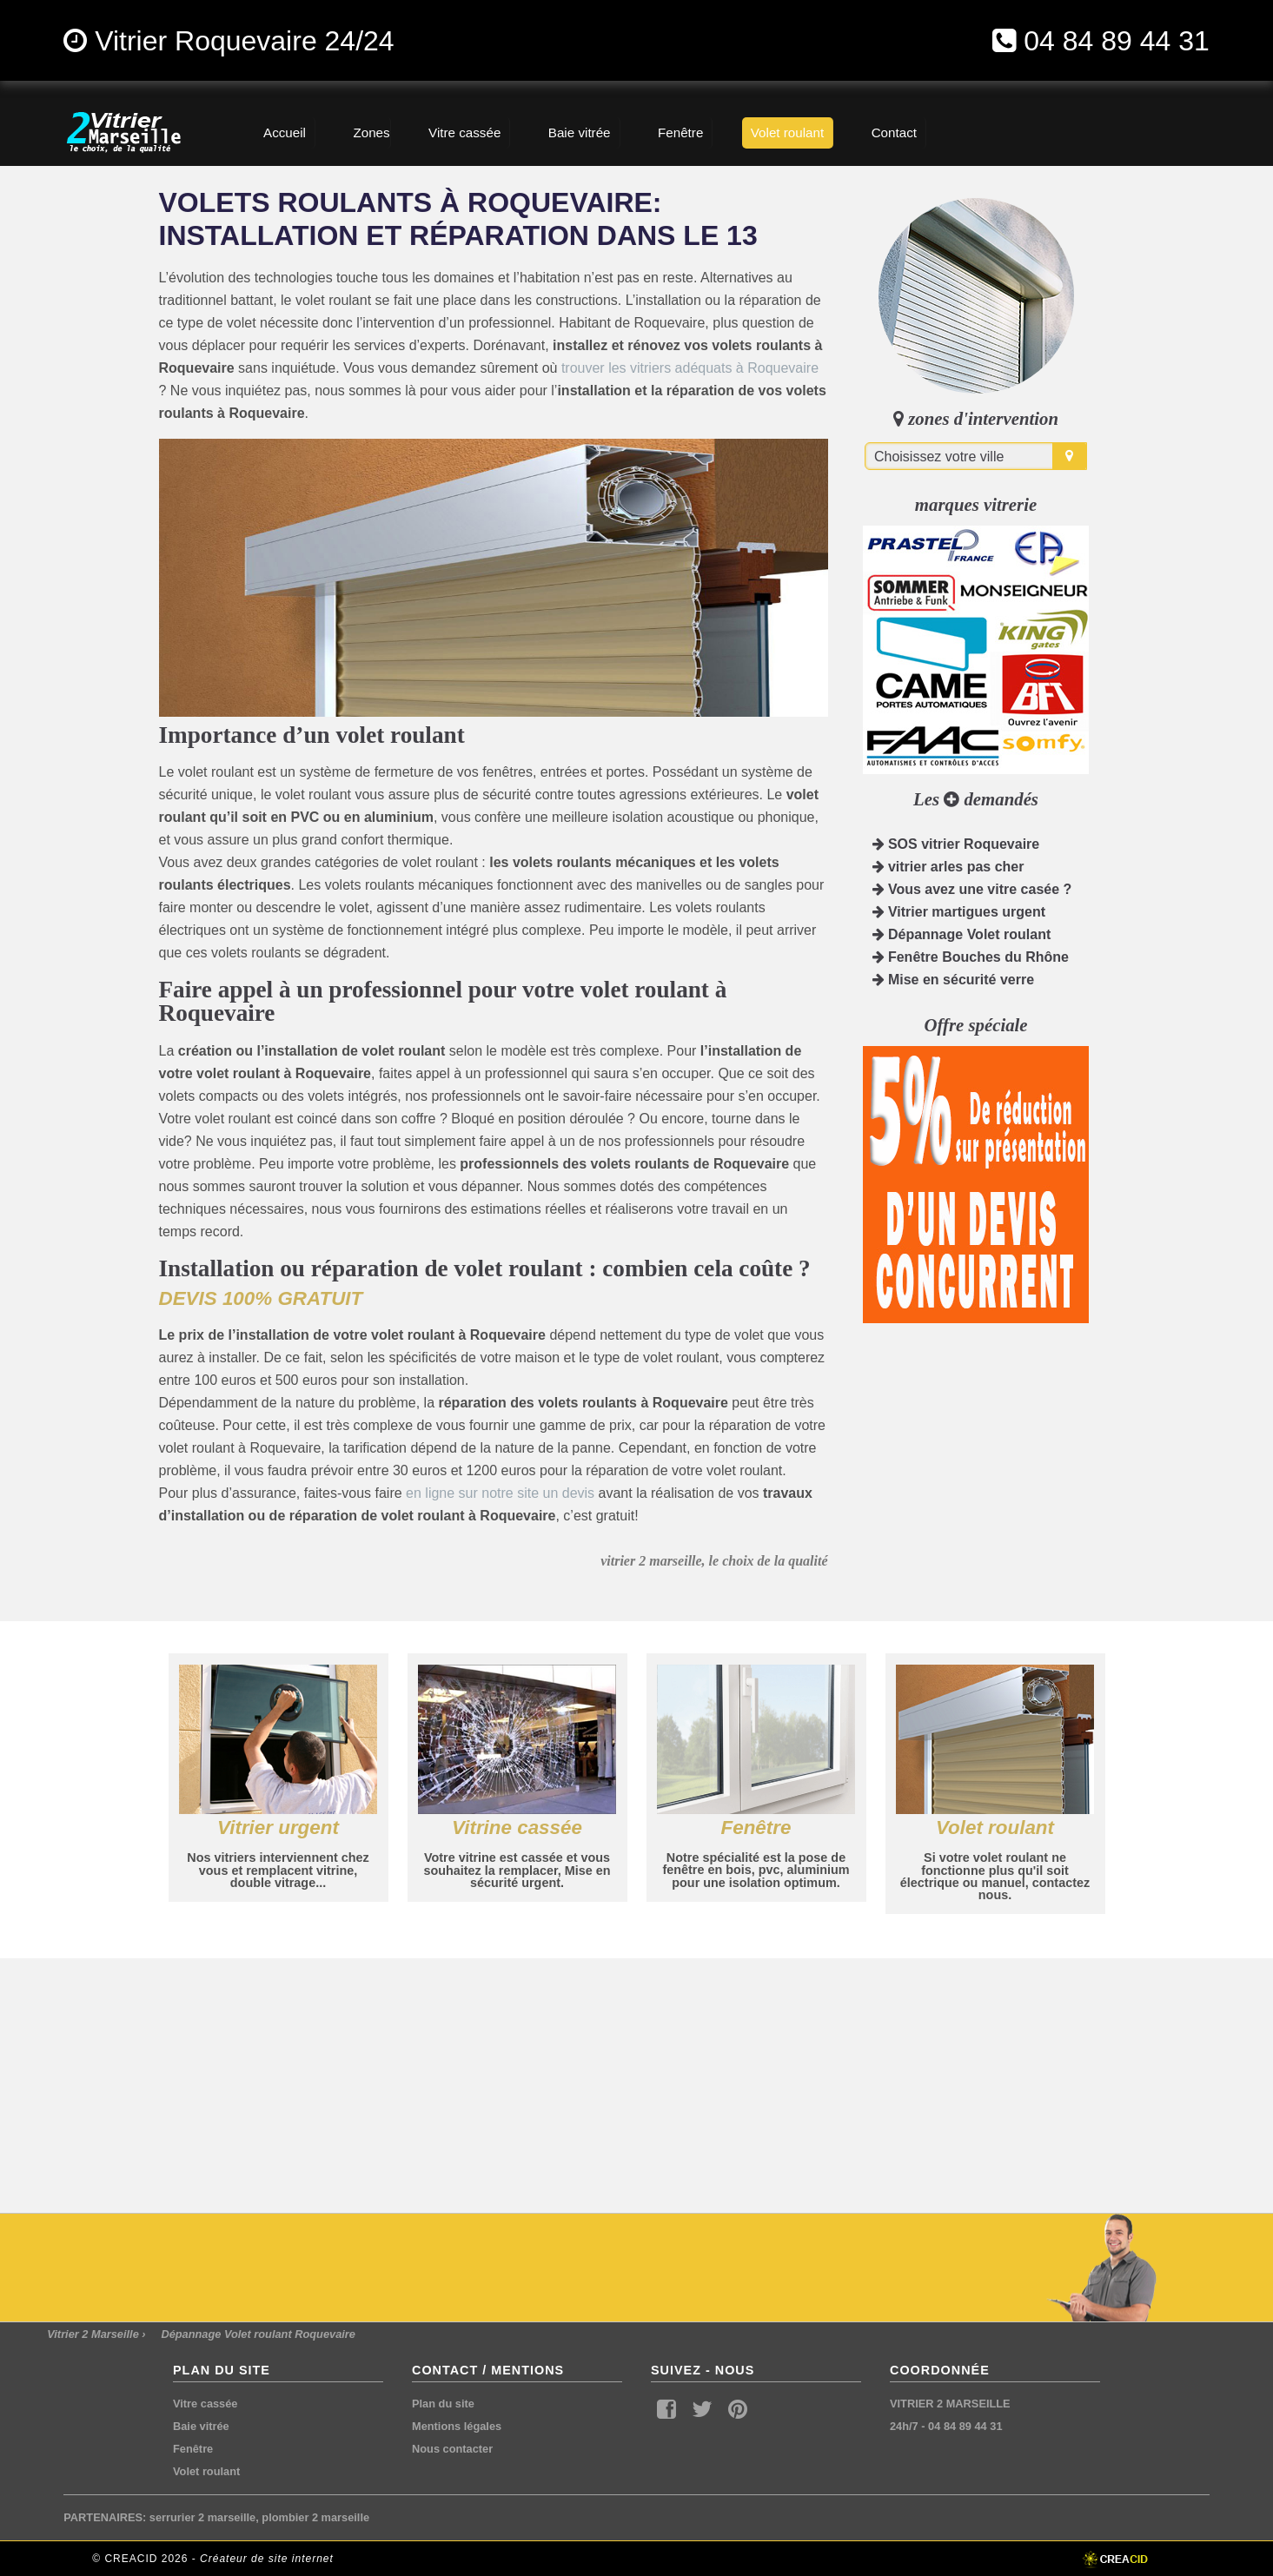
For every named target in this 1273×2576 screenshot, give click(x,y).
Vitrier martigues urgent (959, 911)
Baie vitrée (201, 2426)
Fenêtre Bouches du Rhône (970, 957)
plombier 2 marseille (315, 2517)
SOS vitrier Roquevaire (956, 844)
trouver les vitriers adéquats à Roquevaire (690, 368)
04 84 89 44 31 (1117, 40)
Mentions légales (456, 2426)
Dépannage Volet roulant (961, 934)
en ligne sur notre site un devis (500, 1493)
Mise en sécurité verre (953, 979)
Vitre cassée (205, 2403)
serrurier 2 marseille (202, 2517)
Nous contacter (452, 2448)
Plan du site (443, 2403)
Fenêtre (193, 2448)
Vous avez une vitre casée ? (972, 889)
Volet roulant (206, 2471)
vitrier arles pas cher (948, 866)
